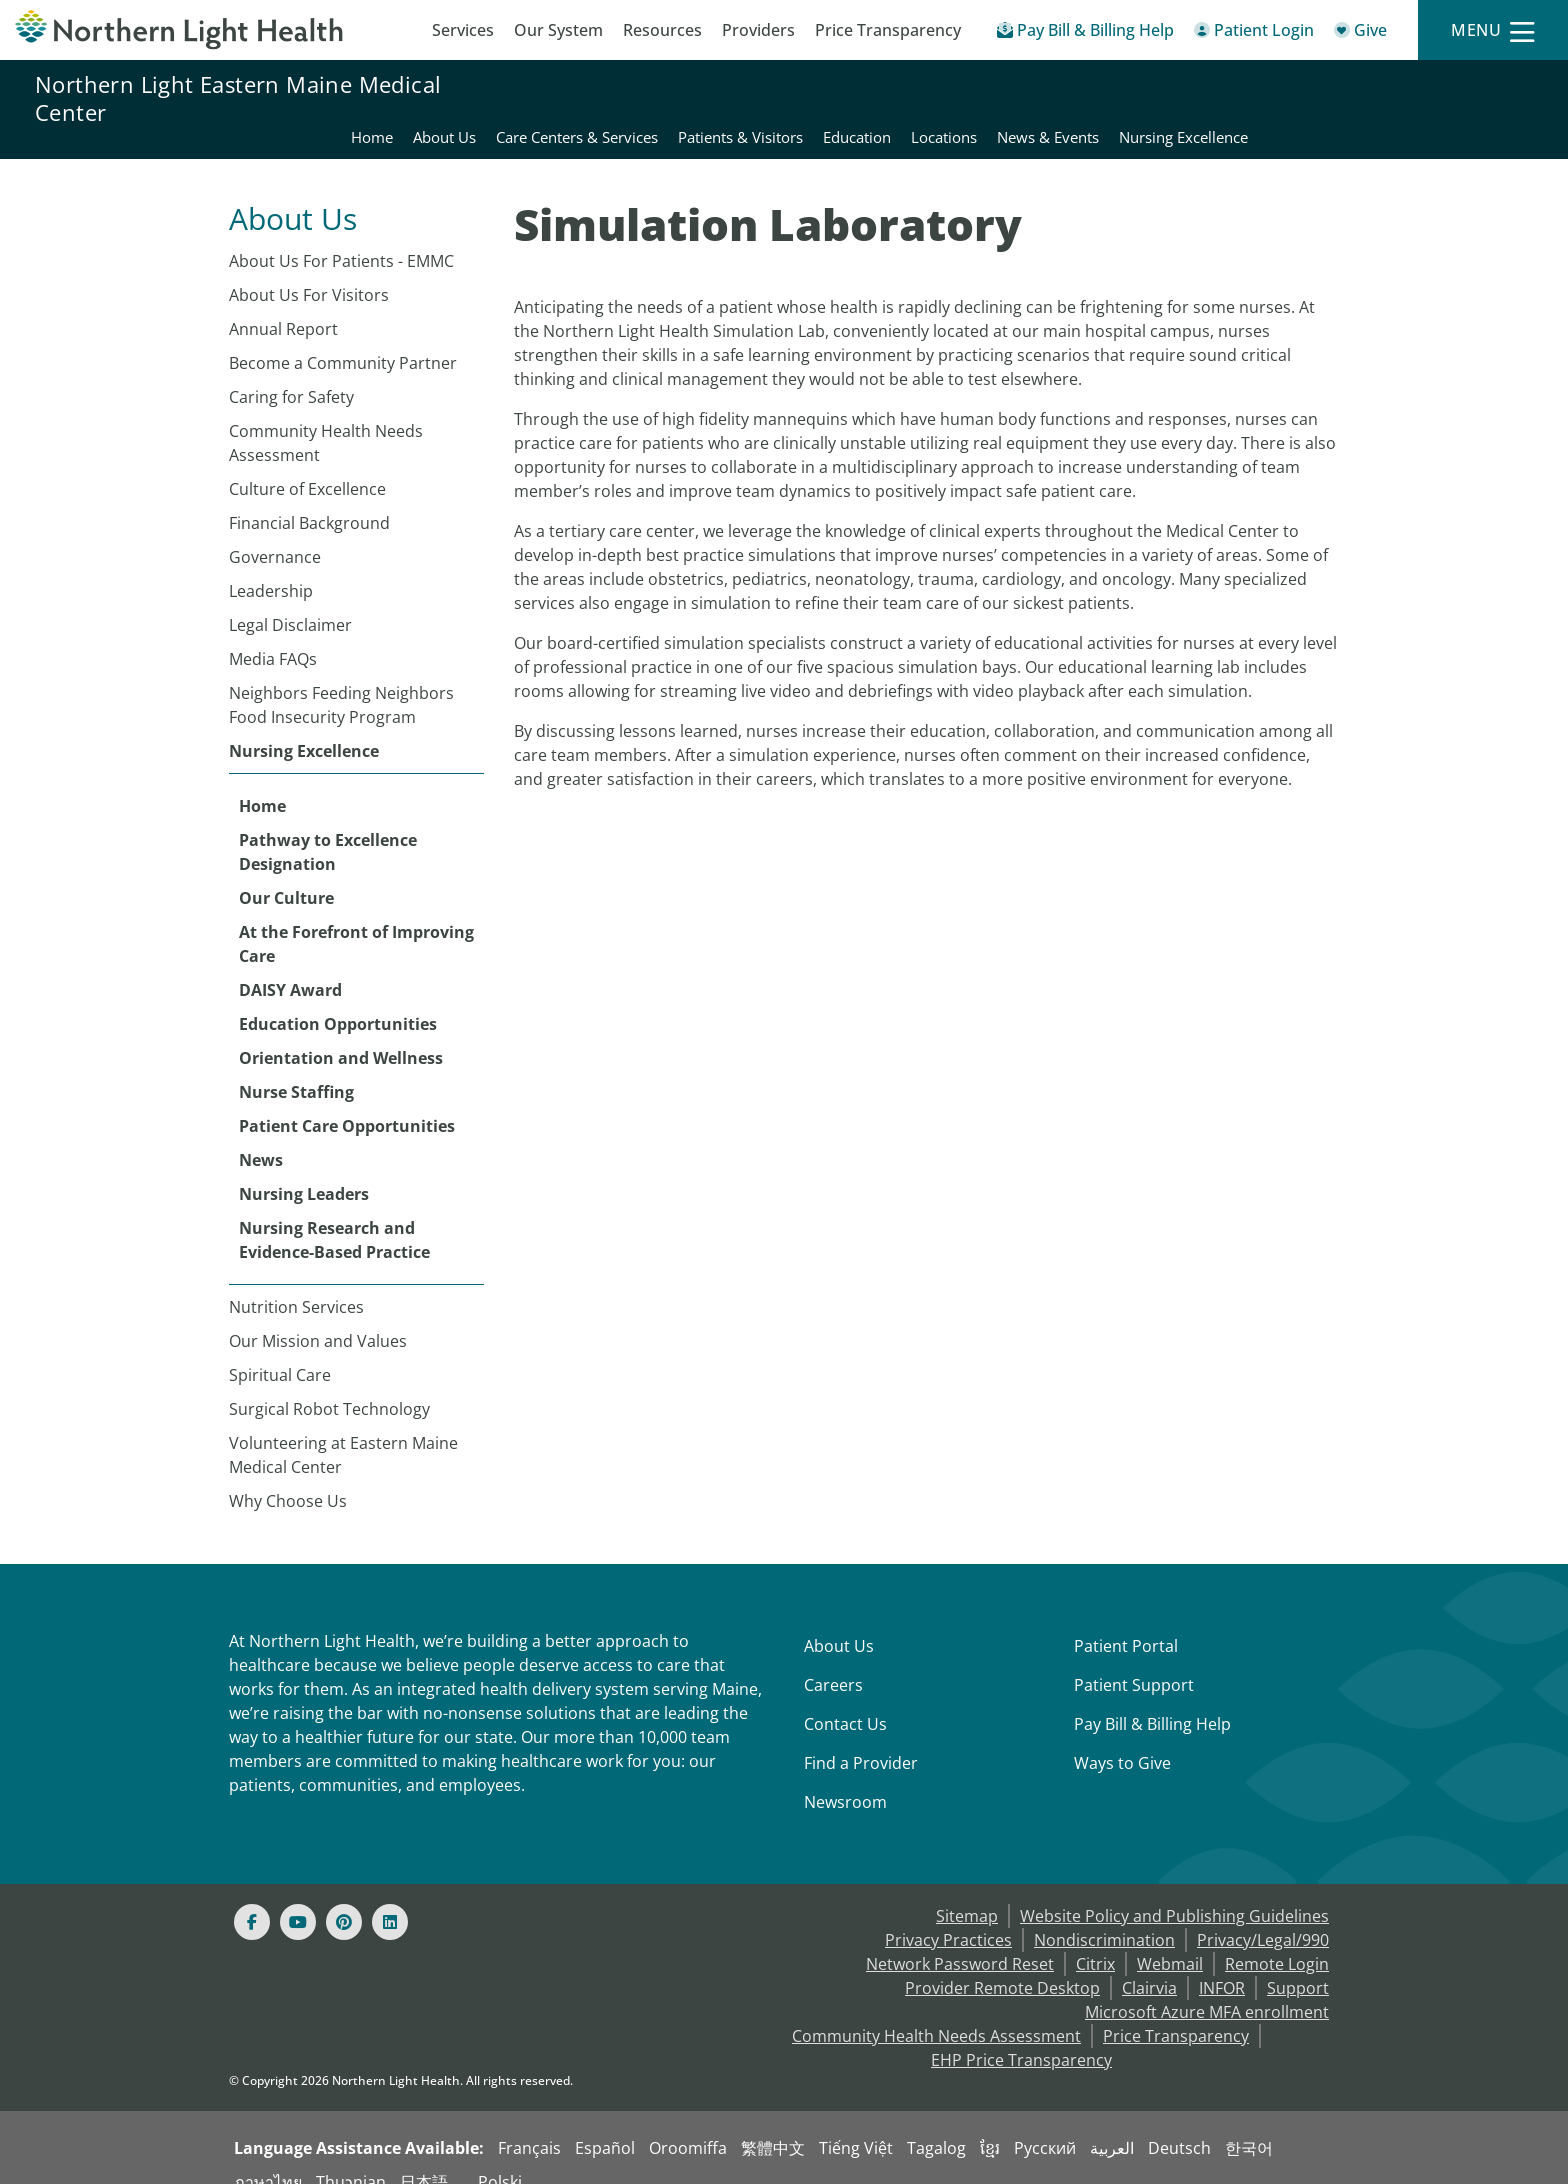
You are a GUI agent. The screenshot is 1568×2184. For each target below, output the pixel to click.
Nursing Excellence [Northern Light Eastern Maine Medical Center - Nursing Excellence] (1467, 98)
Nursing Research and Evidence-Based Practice (334, 1216)
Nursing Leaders (304, 1170)
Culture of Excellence (307, 465)
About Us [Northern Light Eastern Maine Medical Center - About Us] (728, 98)
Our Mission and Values (318, 1317)
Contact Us (845, 1700)
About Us (839, 1622)
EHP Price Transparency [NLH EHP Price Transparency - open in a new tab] (1021, 2036)
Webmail (1170, 1940)
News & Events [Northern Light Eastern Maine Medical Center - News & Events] (1332, 98)
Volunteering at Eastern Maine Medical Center (343, 1431)
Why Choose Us (288, 1477)
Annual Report (283, 305)
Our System (558, 30)
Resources (662, 30)
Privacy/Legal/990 (1263, 1916)
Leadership (271, 567)
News (261, 1136)
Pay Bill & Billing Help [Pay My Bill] (1152, 1700)
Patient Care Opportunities (347, 1102)
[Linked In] (390, 1898)
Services (463, 30)
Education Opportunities (338, 1000)
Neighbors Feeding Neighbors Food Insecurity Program (341, 681)
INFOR (1222, 1964)
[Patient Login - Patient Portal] (1254, 33)
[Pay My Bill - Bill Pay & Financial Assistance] (1085, 33)
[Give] (1360, 33)
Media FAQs (273, 635)
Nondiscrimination (1104, 1916)
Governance (275, 533)
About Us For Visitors (309, 271)
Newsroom (845, 1778)
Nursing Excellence (304, 727)
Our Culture (286, 874)
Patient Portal (1126, 1622)
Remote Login (1277, 1940)
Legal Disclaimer (290, 601)
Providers (758, 30)
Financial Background (309, 499)
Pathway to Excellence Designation (328, 828)
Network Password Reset (960, 1940)
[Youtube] (298, 1898)
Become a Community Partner (343, 339)
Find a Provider (861, 1739)
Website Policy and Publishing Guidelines (1174, 1892)
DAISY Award (290, 966)
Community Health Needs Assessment (326, 419)
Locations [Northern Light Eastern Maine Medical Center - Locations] (1228, 98)
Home (262, 782)
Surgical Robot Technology (329, 1385)
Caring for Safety (291, 373)
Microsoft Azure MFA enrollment (1207, 1988)
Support (1298, 1964)
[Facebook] (252, 1898)
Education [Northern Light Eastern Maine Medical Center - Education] (1141, 98)
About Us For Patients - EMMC (341, 237)
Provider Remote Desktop (1002, 1964)
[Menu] (1493, 30)
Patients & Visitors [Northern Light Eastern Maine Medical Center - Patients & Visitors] (1024, 98)
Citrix (1095, 1940)
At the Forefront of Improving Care (356, 920)
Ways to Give (1122, 1739)
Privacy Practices (948, 1916)
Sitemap (967, 1892)
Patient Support (1134, 1661)
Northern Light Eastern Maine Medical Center (238, 98)
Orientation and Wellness (341, 1034)
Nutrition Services (296, 1283)
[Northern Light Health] (196, 30)
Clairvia (1149, 1964)
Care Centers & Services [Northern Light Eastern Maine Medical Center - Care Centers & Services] (861, 98)
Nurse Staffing (296, 1068)
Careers (833, 1661)
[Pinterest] (344, 1898)
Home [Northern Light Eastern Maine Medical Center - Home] (656, 98)
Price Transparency (888, 30)
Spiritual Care (280, 1351)
